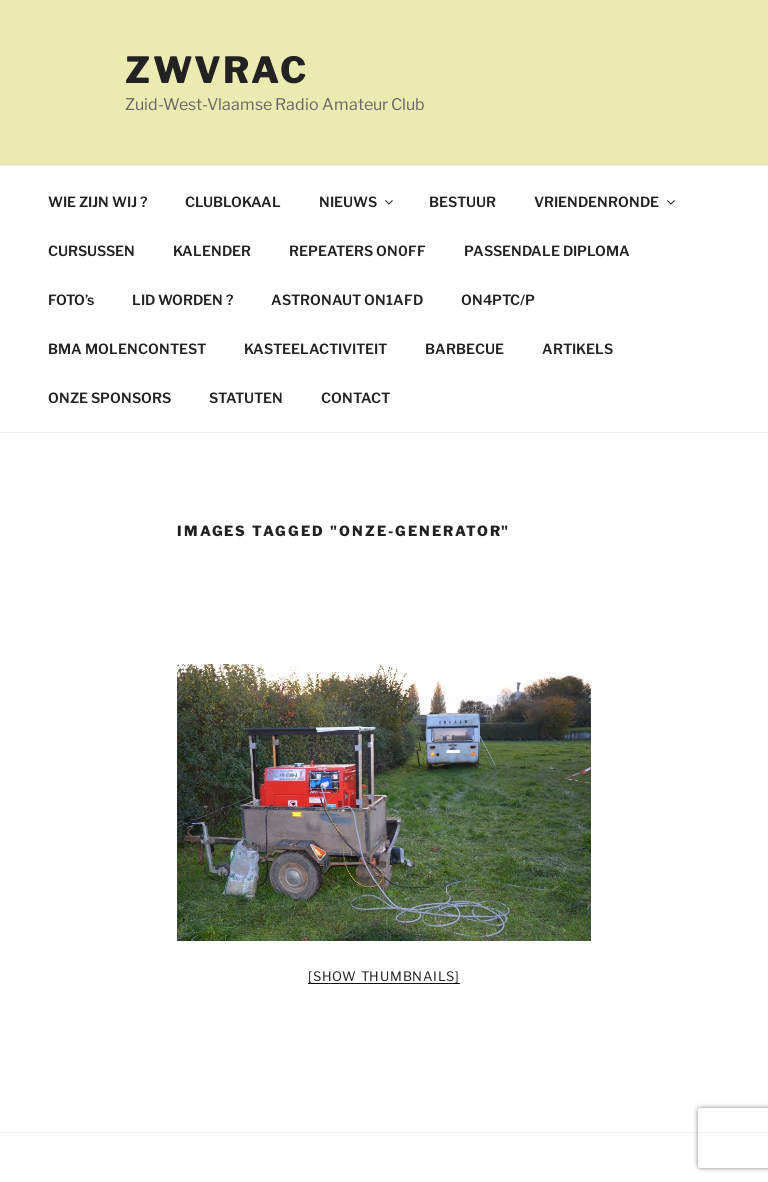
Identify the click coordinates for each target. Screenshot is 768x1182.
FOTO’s (71, 299)
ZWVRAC (217, 70)
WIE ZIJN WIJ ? (97, 201)
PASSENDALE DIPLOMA (547, 250)
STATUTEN (246, 397)
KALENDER (212, 250)
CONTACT (355, 397)
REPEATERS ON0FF (357, 250)
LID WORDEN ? (182, 299)
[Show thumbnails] (384, 976)
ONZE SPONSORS (109, 397)
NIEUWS (357, 201)
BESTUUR (462, 201)
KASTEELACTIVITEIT (315, 348)
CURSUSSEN (91, 250)
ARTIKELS (577, 348)
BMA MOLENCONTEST (127, 348)
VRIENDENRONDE (606, 201)
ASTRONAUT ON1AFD (347, 299)
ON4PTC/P (498, 299)
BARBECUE (464, 348)
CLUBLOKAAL (233, 201)
